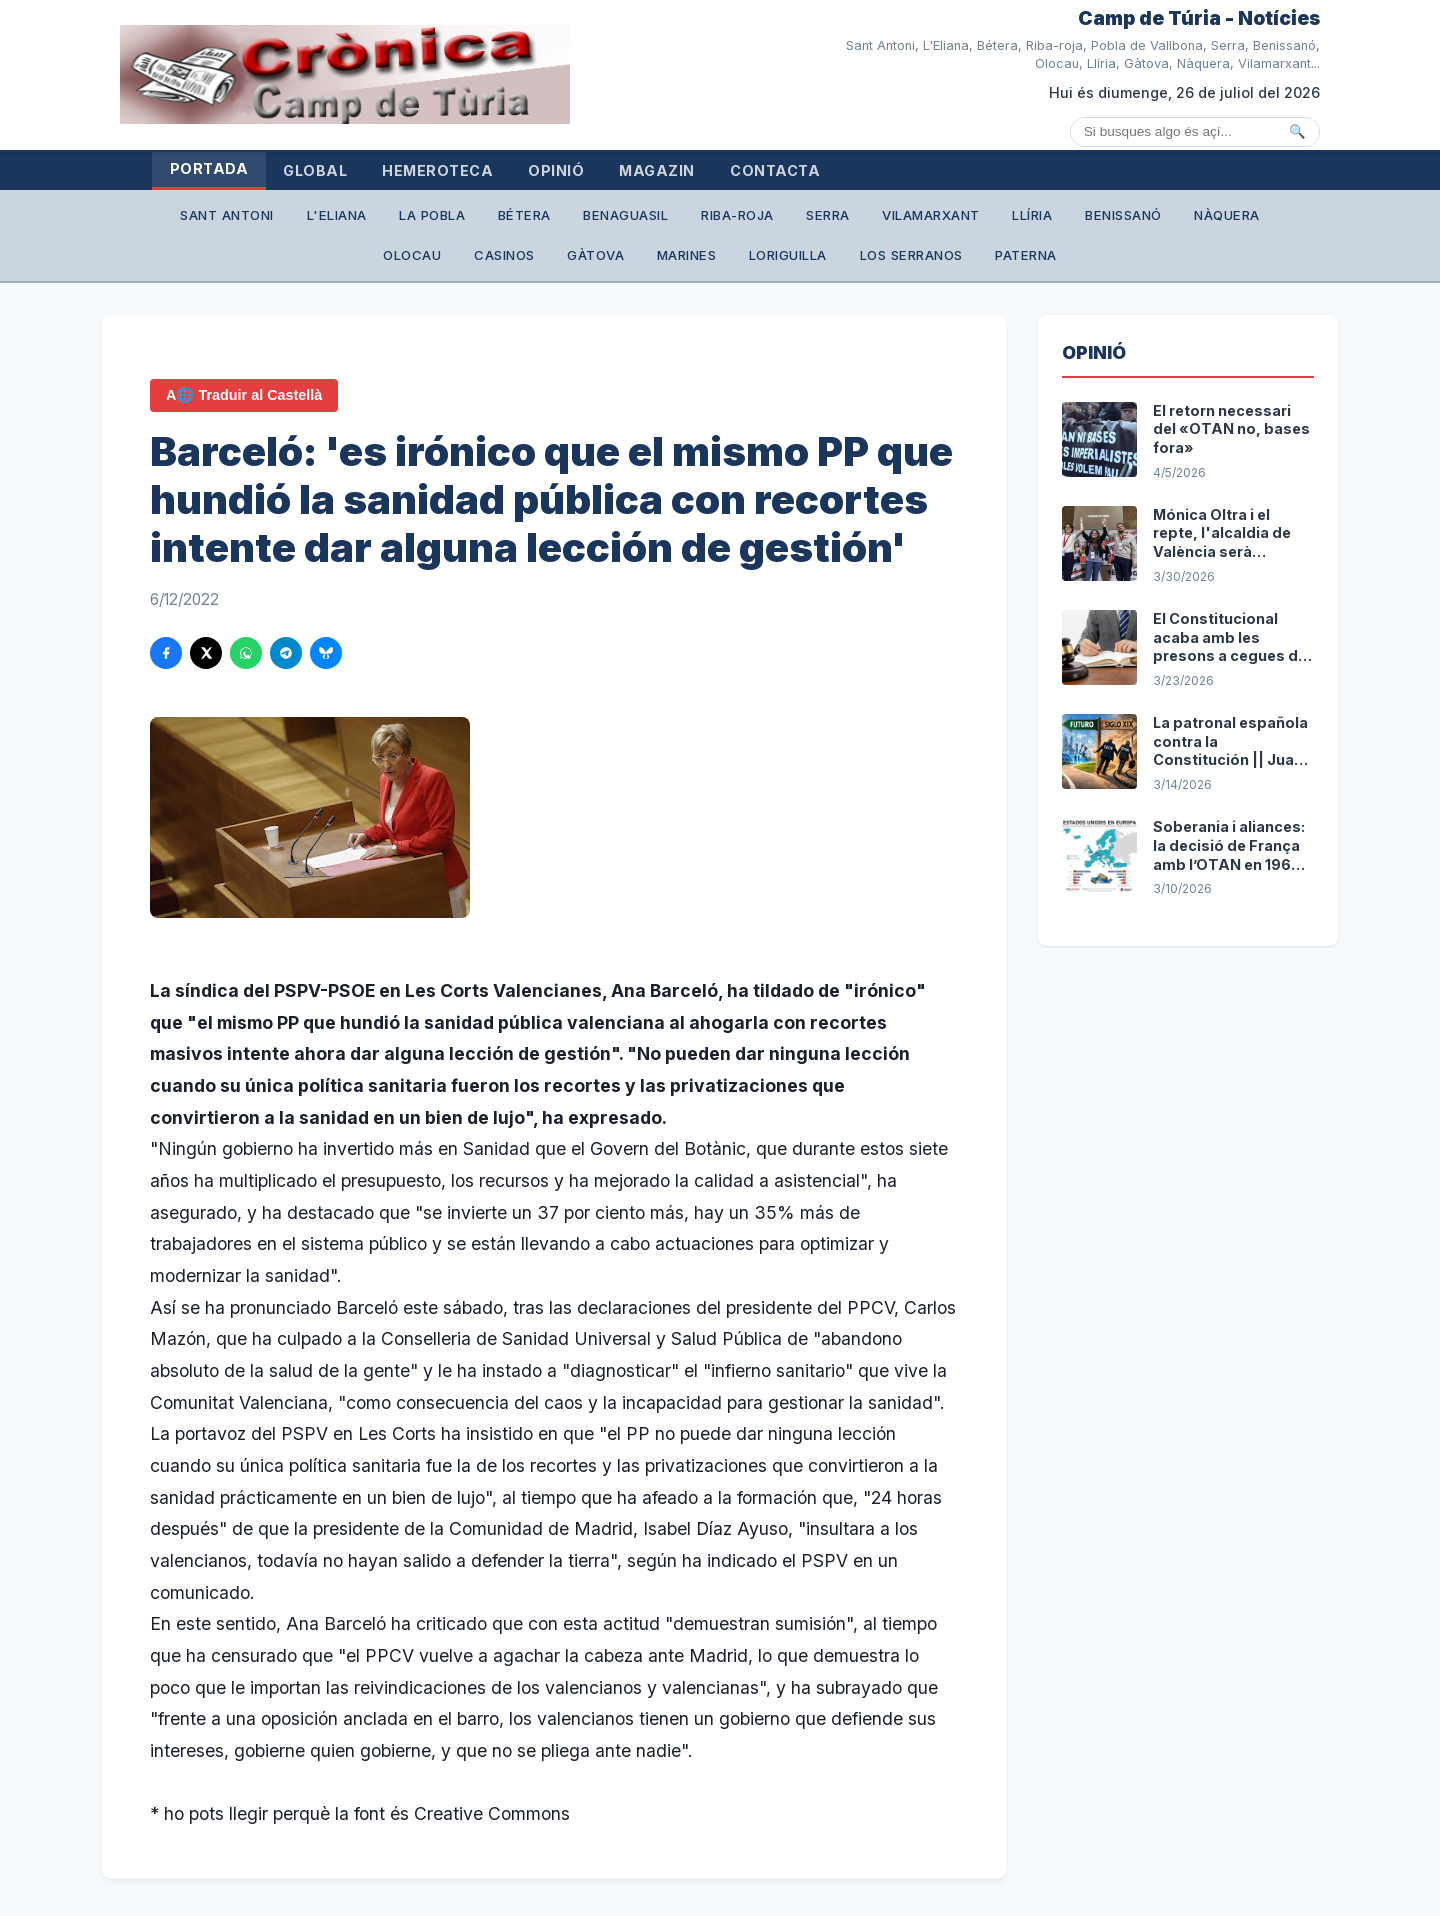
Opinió (609, 171)
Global (337, 171)
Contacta (857, 171)
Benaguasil (670, 218)
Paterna (1107, 260)
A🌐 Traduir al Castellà (244, 402)
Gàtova (638, 260)
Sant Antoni (234, 218)
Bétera (559, 218)
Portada (216, 169)
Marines (739, 260)
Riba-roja (791, 218)
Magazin (724, 171)
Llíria (1114, 218)
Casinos (537, 260)
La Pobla (458, 218)
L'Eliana (354, 218)
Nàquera (335, 260)
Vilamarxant (1004, 218)
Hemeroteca (476, 171)
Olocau (436, 260)
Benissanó (1215, 218)
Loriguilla (849, 260)
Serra (890, 218)
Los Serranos (981, 260)
